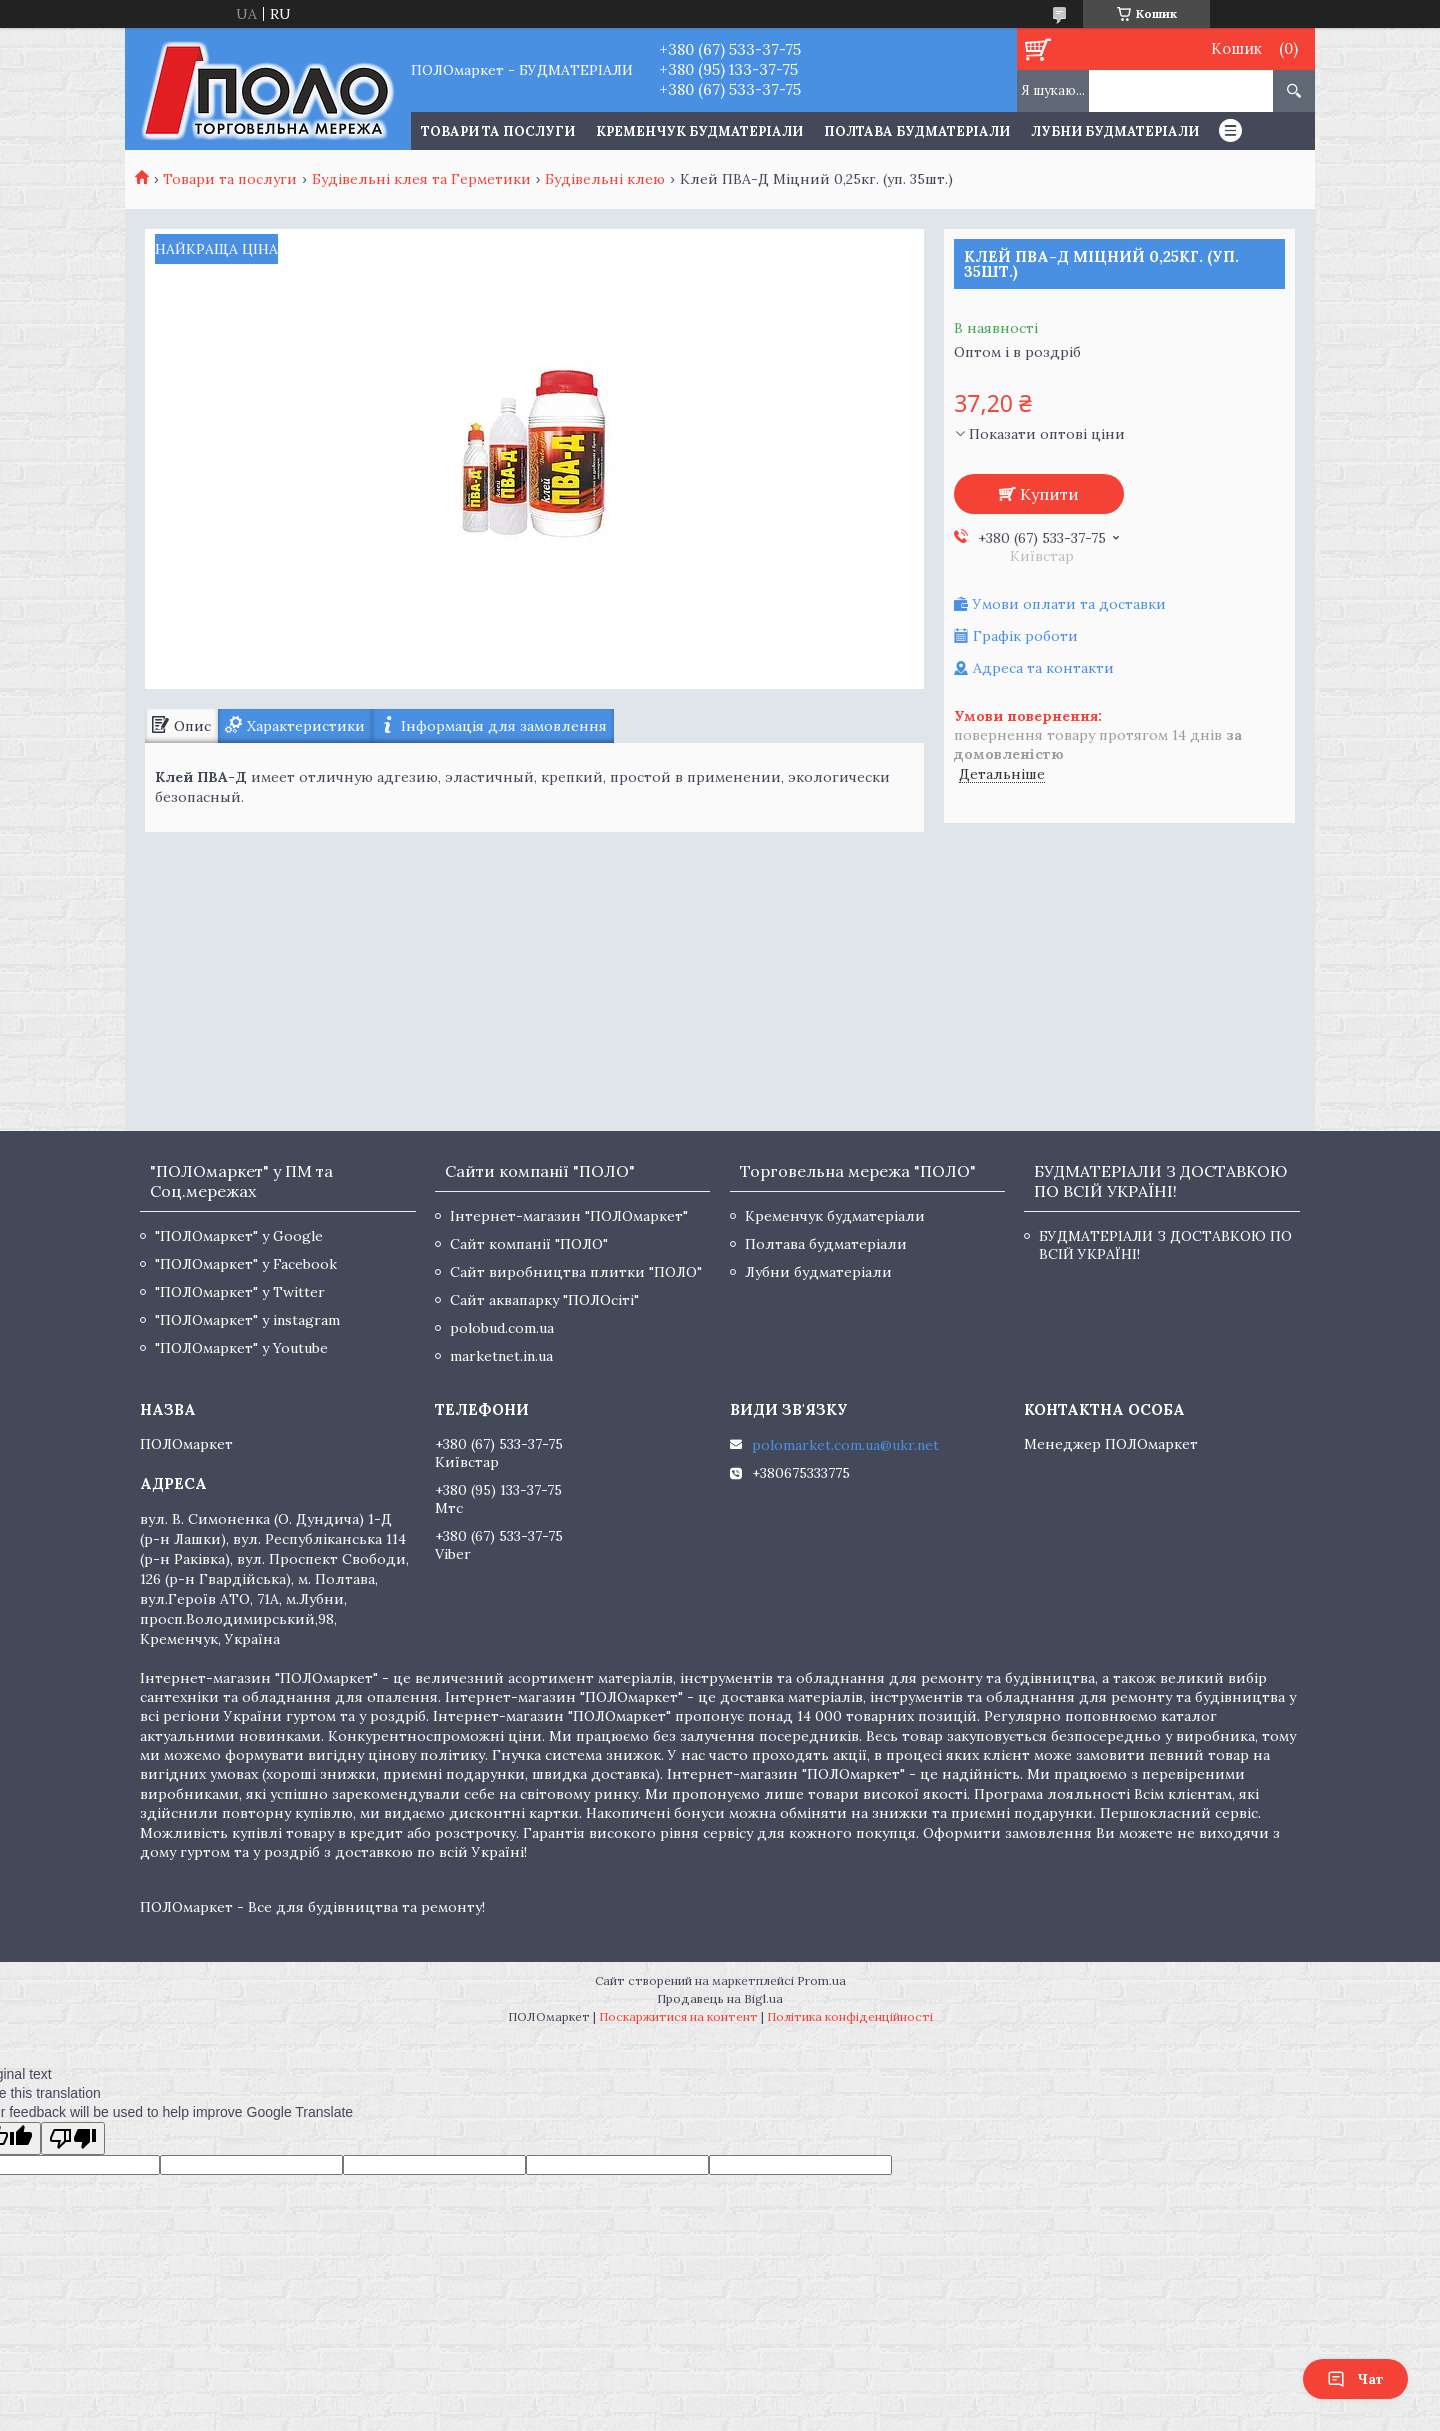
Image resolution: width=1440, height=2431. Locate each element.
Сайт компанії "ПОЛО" (529, 1244)
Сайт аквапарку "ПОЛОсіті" (544, 1300)
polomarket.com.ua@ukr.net (845, 1445)
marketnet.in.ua (501, 1356)
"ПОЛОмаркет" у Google (239, 1236)
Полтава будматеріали (917, 131)
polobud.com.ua (502, 1328)
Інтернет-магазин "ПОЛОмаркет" (569, 1216)
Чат (1355, 2379)
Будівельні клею (605, 179)
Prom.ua (821, 1980)
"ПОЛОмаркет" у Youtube (241, 1348)
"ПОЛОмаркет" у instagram (247, 1320)
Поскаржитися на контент (678, 2016)
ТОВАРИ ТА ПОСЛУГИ (498, 131)
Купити (1049, 494)
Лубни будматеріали (1115, 131)
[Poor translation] (73, 2138)
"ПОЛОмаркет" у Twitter (240, 1292)
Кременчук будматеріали (699, 131)
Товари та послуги (230, 179)
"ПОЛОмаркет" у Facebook (246, 1264)
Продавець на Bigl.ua (720, 1998)
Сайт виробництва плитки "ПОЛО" (576, 1272)
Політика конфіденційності (850, 2016)
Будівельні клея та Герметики (421, 179)
